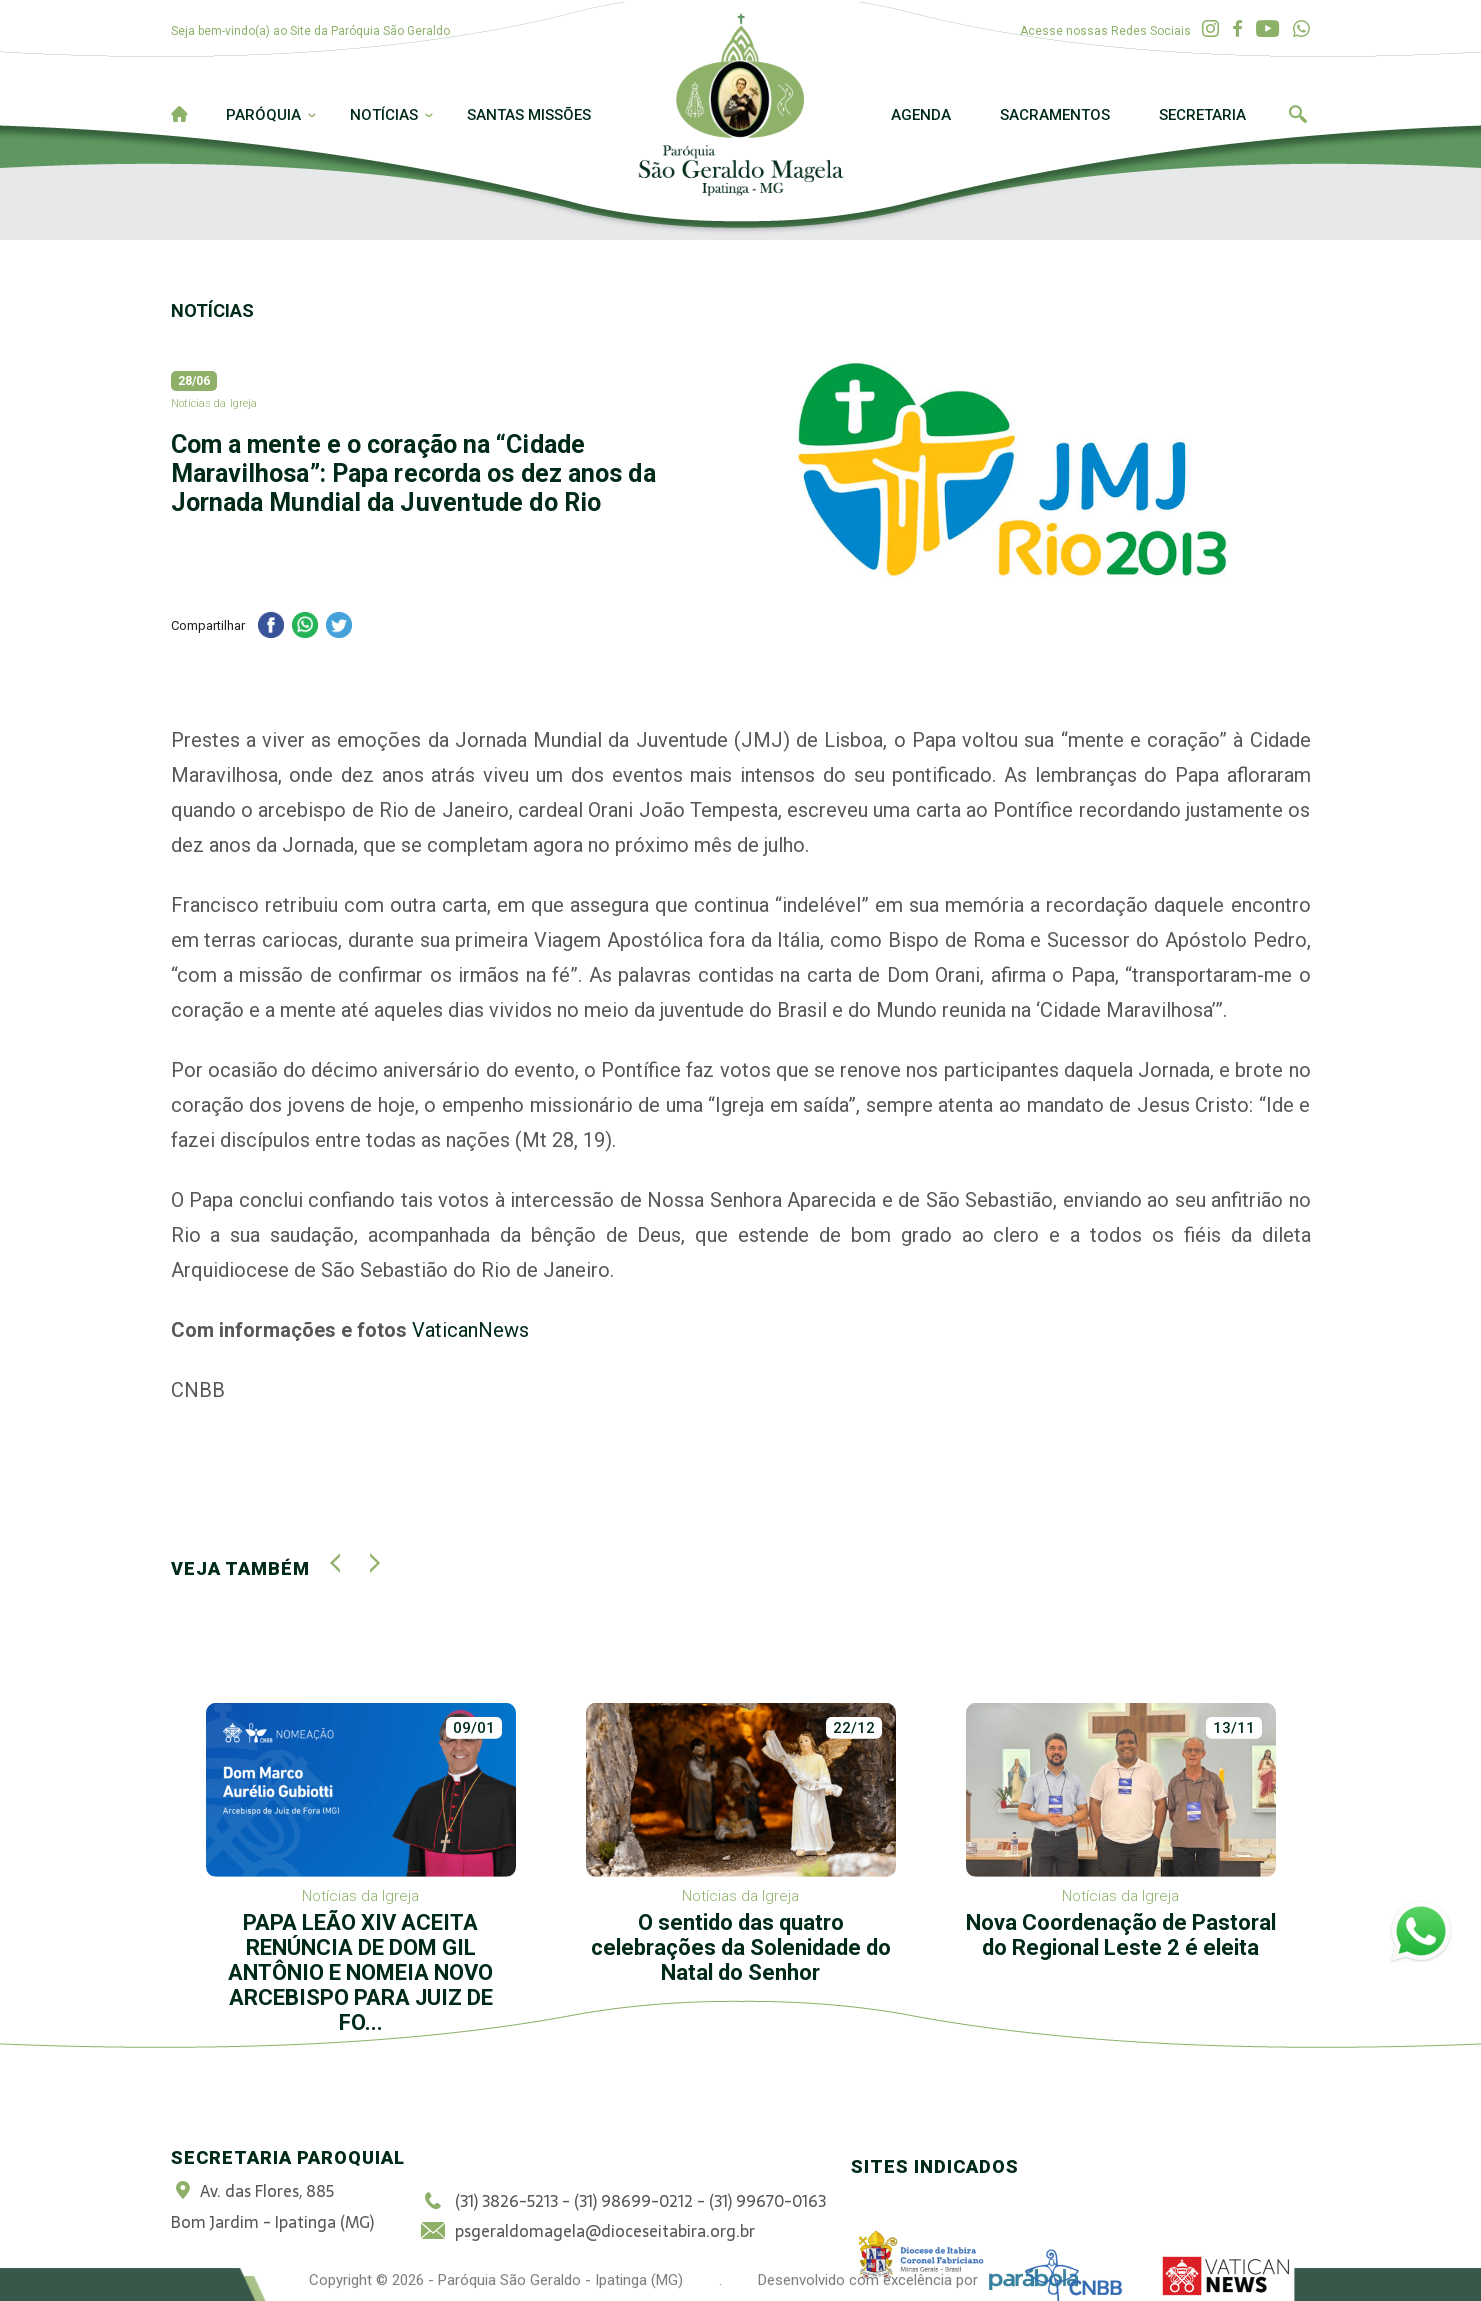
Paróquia (263, 115)
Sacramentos (1055, 115)
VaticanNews (470, 1330)
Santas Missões (529, 115)
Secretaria (1202, 115)
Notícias (384, 115)
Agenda (921, 115)
